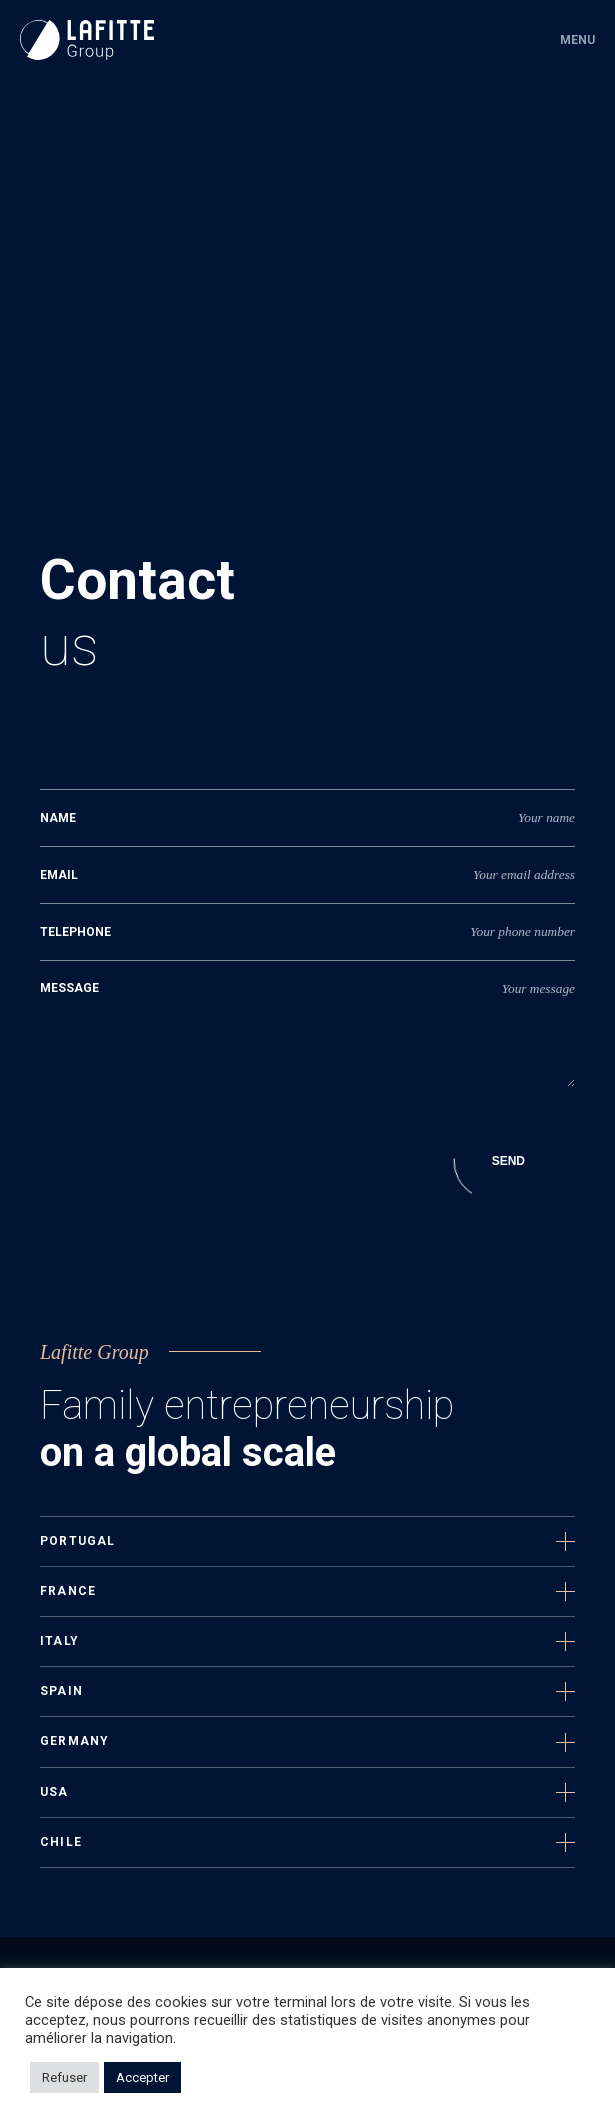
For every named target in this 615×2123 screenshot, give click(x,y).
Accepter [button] (142, 2077)
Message (69, 988)
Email (59, 875)
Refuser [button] (64, 2077)
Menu (577, 40)
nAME (58, 818)
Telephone (75, 932)
